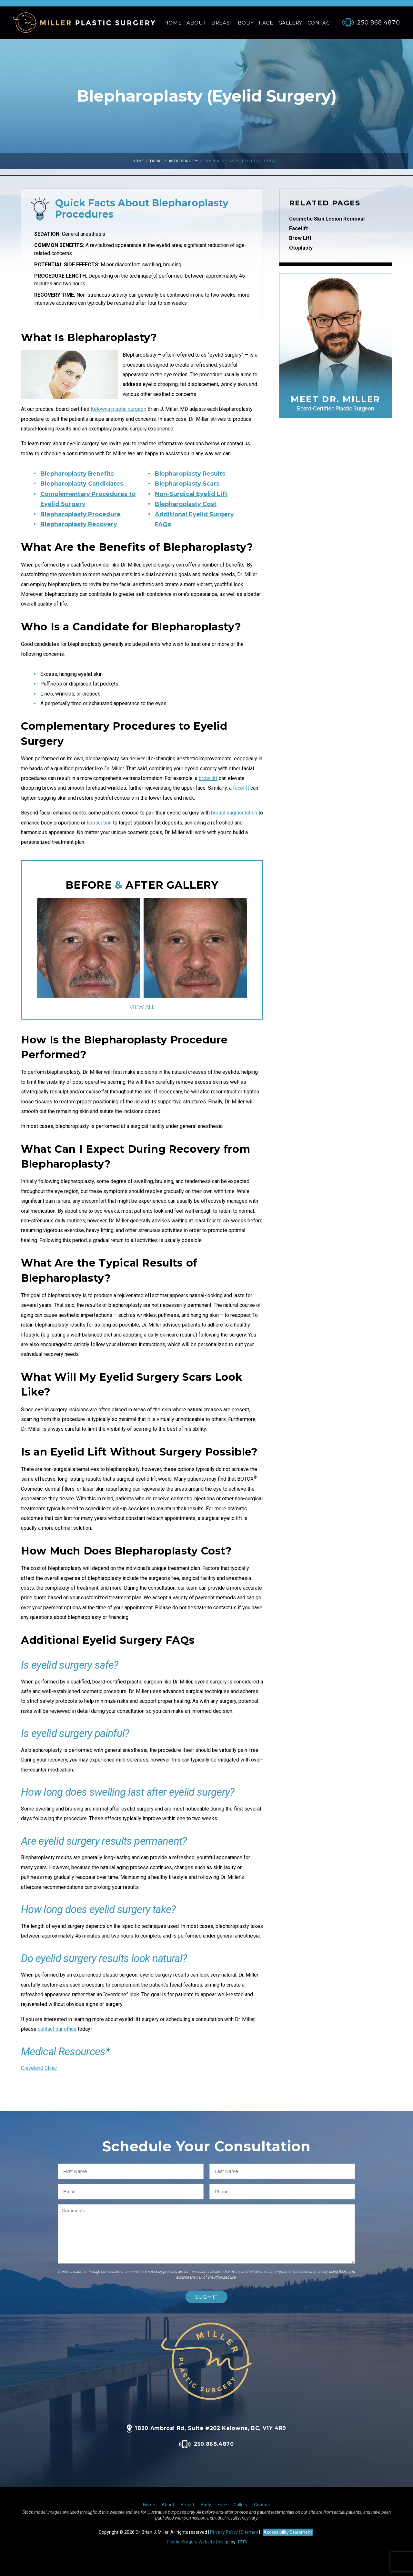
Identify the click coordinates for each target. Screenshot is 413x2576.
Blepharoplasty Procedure (80, 514)
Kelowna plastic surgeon (118, 409)
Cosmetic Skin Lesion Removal (327, 219)
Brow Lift (300, 238)
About (196, 22)
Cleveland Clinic (39, 2068)
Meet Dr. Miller (335, 403)
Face (266, 22)
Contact (320, 22)
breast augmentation (234, 813)
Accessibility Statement (288, 2532)
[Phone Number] (368, 22)
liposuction (99, 823)
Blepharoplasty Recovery (78, 524)
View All (142, 1007)
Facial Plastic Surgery (174, 161)
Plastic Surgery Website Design (198, 2541)
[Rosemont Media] (242, 2541)
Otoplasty (301, 248)
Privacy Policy (224, 2532)
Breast (222, 22)
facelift (241, 788)
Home (172, 22)
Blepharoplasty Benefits (77, 473)
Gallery (290, 22)
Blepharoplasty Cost (186, 504)
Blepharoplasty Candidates (81, 483)
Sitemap (249, 2532)
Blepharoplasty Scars (187, 483)
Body (246, 22)
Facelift (298, 228)
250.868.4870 (206, 2444)
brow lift (208, 778)
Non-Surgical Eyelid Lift (191, 494)
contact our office (57, 2029)
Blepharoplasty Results (190, 473)
